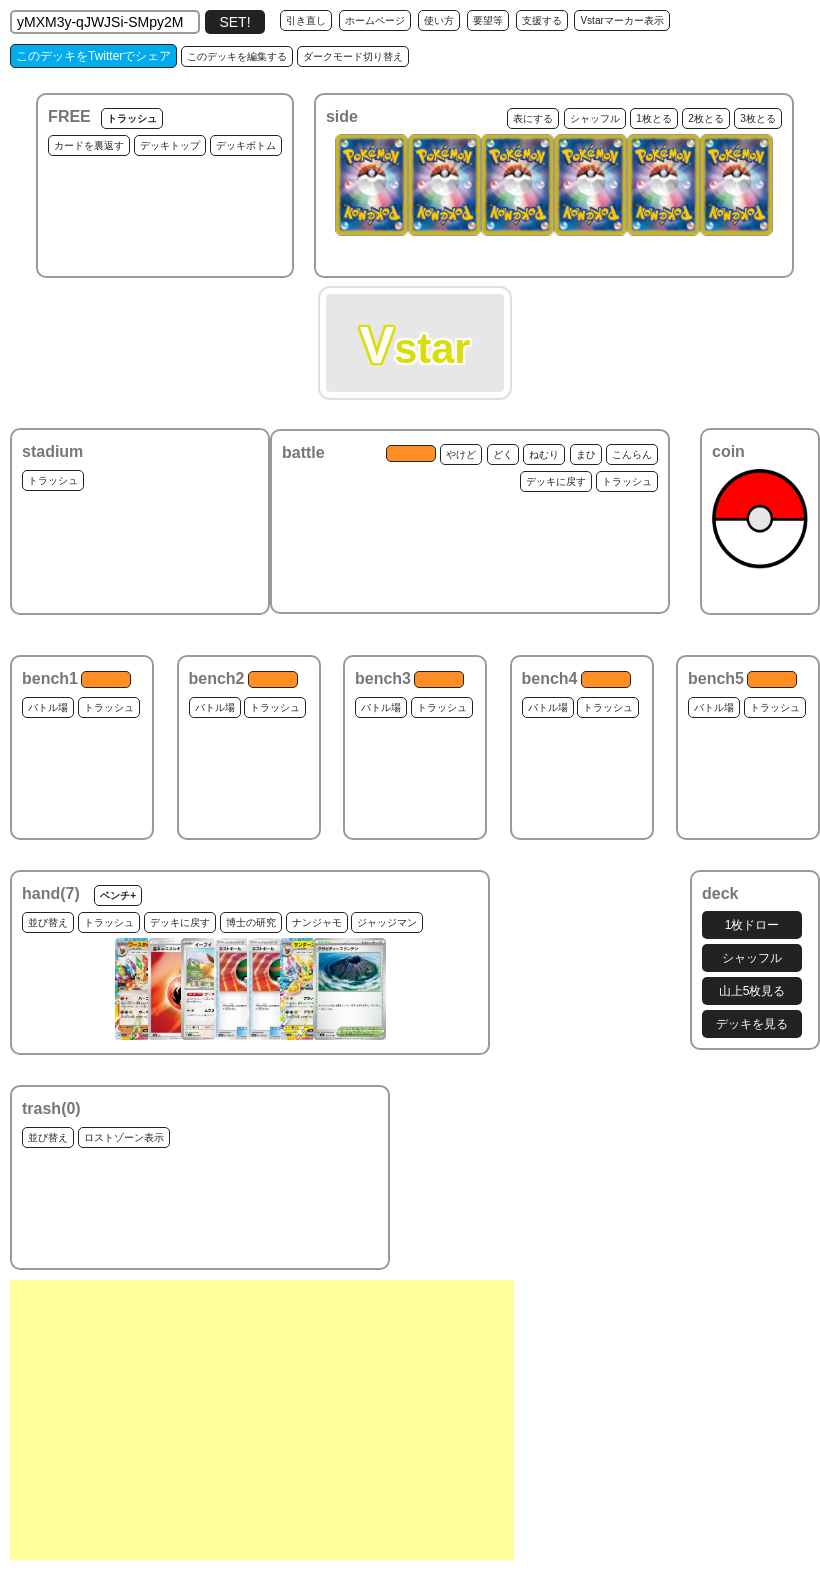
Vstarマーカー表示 (621, 20)
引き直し (306, 20)
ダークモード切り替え (353, 56)
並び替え (48, 922)
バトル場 (48, 707)
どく (503, 454)
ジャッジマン (387, 922)
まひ (586, 454)
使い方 (439, 20)
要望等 (488, 20)
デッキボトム (246, 145)
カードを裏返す (89, 145)
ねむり (544, 454)
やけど (461, 454)
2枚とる (706, 118)
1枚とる (654, 118)
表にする (533, 118)
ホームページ (375, 20)
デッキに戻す (556, 481)
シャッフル (595, 118)
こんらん (632, 454)
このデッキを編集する (237, 56)
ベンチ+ (118, 895)
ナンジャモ (317, 922)
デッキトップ (170, 145)
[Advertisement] (262, 1420)
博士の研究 (251, 922)
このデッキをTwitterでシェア (93, 56)
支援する (542, 20)
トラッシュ (132, 118)
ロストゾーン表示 (124, 1137)
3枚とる (758, 118)
